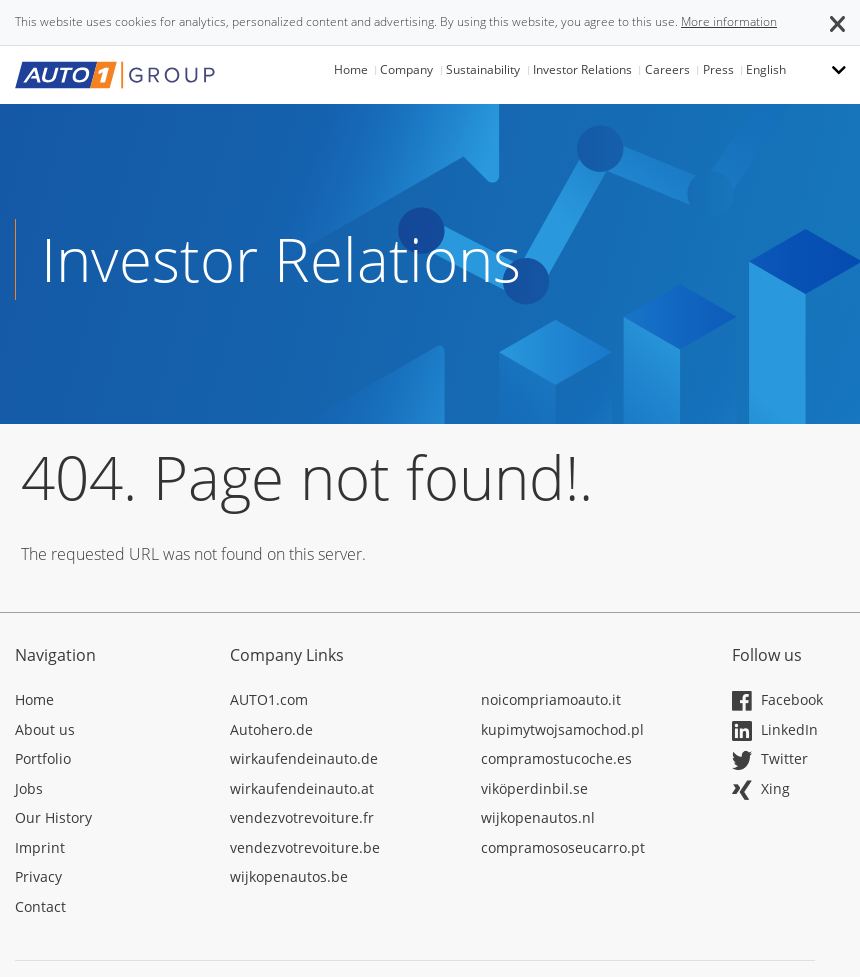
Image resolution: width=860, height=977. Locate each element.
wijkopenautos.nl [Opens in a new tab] (538, 817)
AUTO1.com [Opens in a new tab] (269, 699)
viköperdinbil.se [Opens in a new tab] (534, 788)
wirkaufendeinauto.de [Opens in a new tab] (304, 758)
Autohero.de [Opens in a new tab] (271, 729)
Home (351, 69)
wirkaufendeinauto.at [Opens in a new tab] (302, 788)
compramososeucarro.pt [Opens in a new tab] (563, 847)
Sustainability (483, 69)
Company (406, 69)
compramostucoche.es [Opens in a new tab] (556, 758)
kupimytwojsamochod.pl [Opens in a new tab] (562, 729)
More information (729, 21)
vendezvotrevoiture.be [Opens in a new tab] (305, 847)
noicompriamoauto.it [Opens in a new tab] (551, 699)
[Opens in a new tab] (107, 703)
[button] (837, 22)
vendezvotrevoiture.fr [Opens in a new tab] (302, 817)
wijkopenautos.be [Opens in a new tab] (289, 876)
